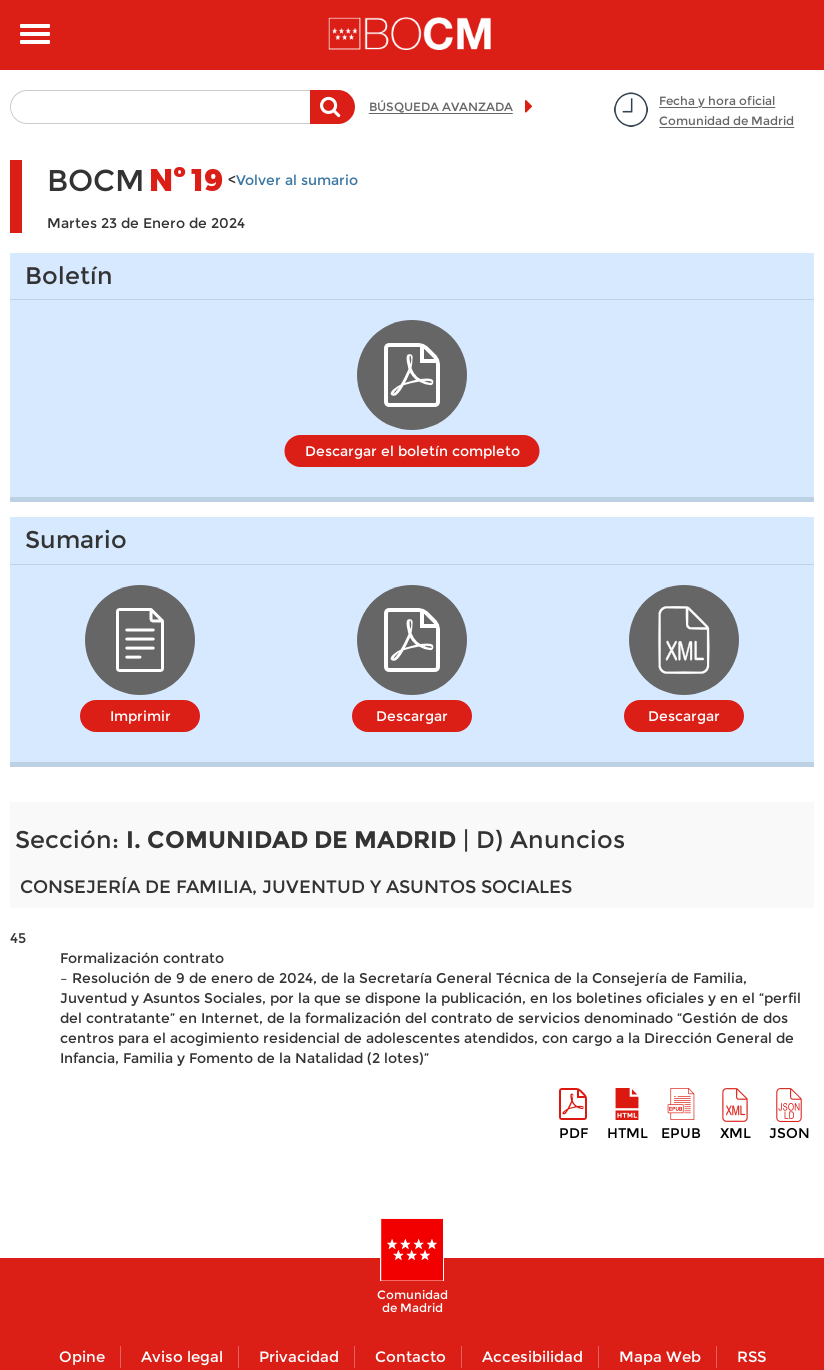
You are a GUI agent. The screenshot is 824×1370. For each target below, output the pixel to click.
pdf (573, 1133)
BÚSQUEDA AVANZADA (441, 106)
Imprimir (140, 716)
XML (735, 1133)
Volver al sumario (297, 180)
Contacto (410, 1356)
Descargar (412, 716)
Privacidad (299, 1356)
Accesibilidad (532, 1356)
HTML (627, 1133)
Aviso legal (182, 1356)
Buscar (332, 117)
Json (789, 1133)
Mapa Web (660, 1356)
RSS (751, 1356)
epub (681, 1133)
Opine (82, 1356)
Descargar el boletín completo (412, 451)
